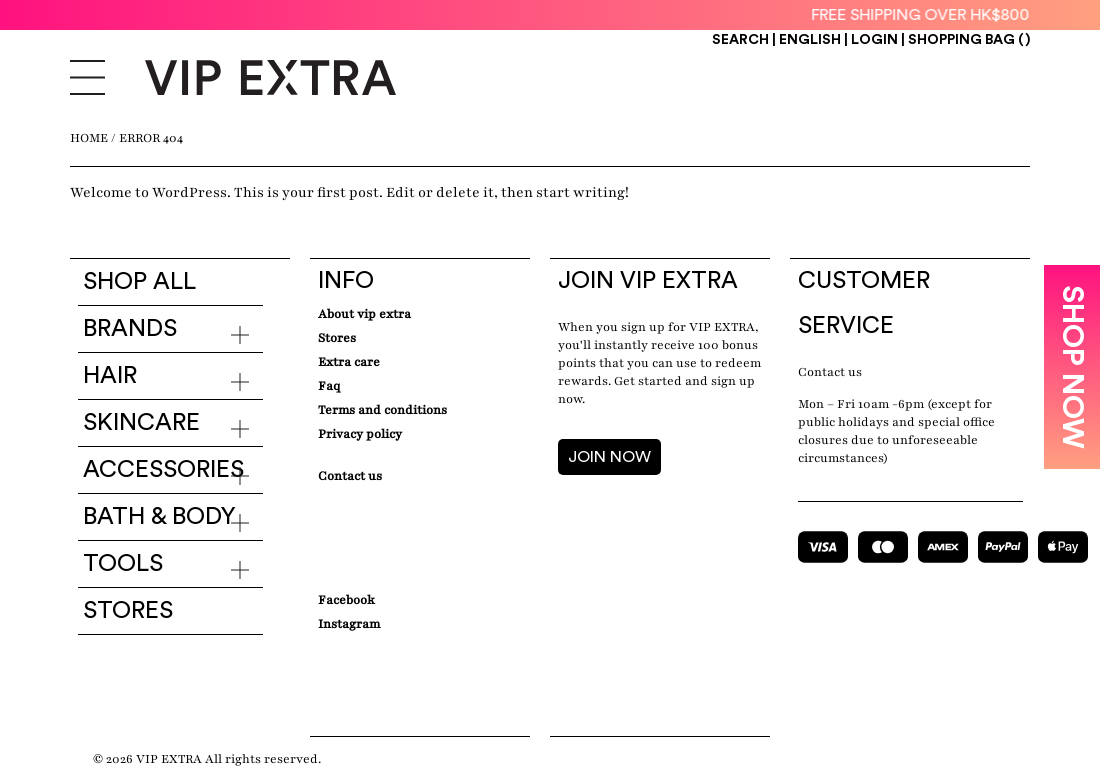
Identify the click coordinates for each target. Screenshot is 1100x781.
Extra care (349, 362)
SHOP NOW (1072, 367)
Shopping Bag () (969, 40)
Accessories (163, 470)
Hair (110, 376)
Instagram (349, 624)
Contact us (830, 372)
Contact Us (350, 476)
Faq (329, 386)
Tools (123, 564)
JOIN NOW (609, 457)
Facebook (346, 600)
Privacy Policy (360, 434)
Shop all (139, 282)
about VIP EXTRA (364, 314)
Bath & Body (159, 517)
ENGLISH (811, 40)
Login (874, 40)
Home (89, 138)
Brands (130, 329)
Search (740, 40)
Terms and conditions (382, 410)
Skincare (141, 423)
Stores (128, 611)
